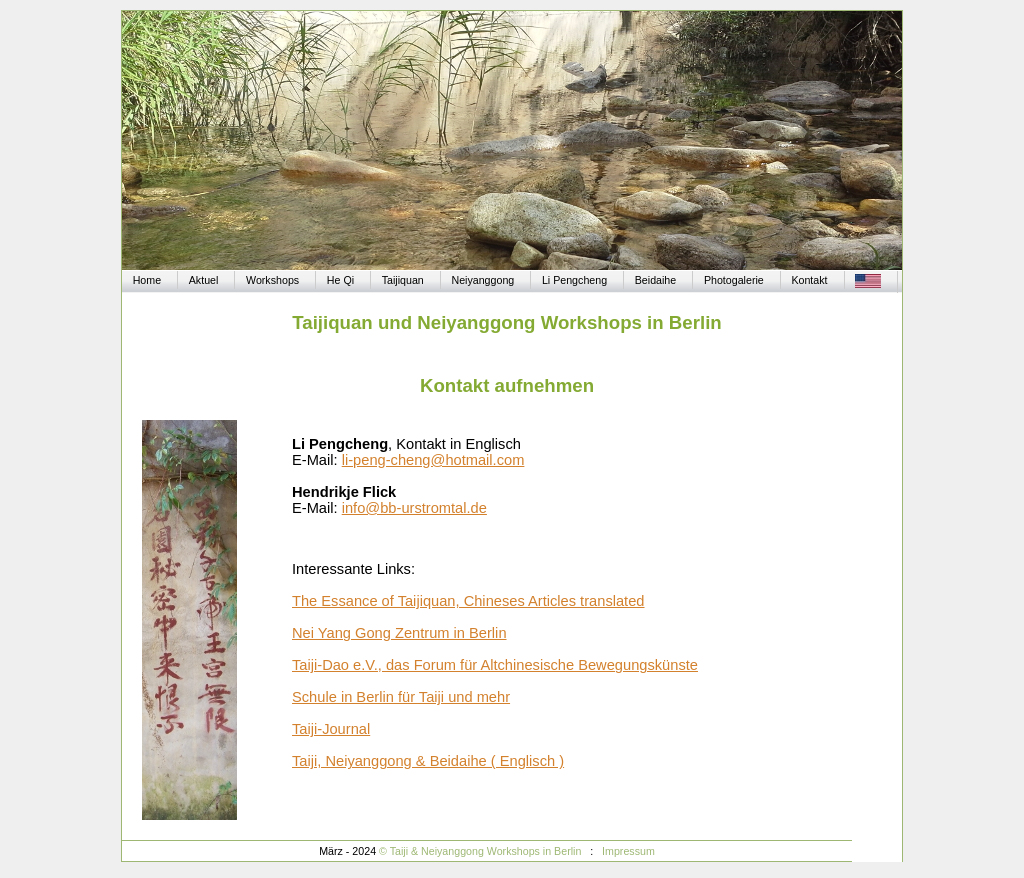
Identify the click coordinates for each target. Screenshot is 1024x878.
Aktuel (204, 280)
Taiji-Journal (331, 729)
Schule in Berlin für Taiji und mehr (401, 697)
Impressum (628, 851)
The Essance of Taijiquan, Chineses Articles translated (468, 601)
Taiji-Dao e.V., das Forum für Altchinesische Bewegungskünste (495, 665)
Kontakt (809, 280)
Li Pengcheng (574, 280)
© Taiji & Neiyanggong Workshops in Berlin (481, 851)
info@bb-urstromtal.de (414, 508)
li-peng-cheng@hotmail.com (433, 460)
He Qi (340, 280)
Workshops (272, 280)
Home (147, 280)
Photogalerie (734, 280)
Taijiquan (403, 280)
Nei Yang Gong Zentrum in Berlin (399, 633)
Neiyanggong (482, 280)
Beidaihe (655, 280)
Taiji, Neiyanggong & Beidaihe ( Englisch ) (428, 761)
